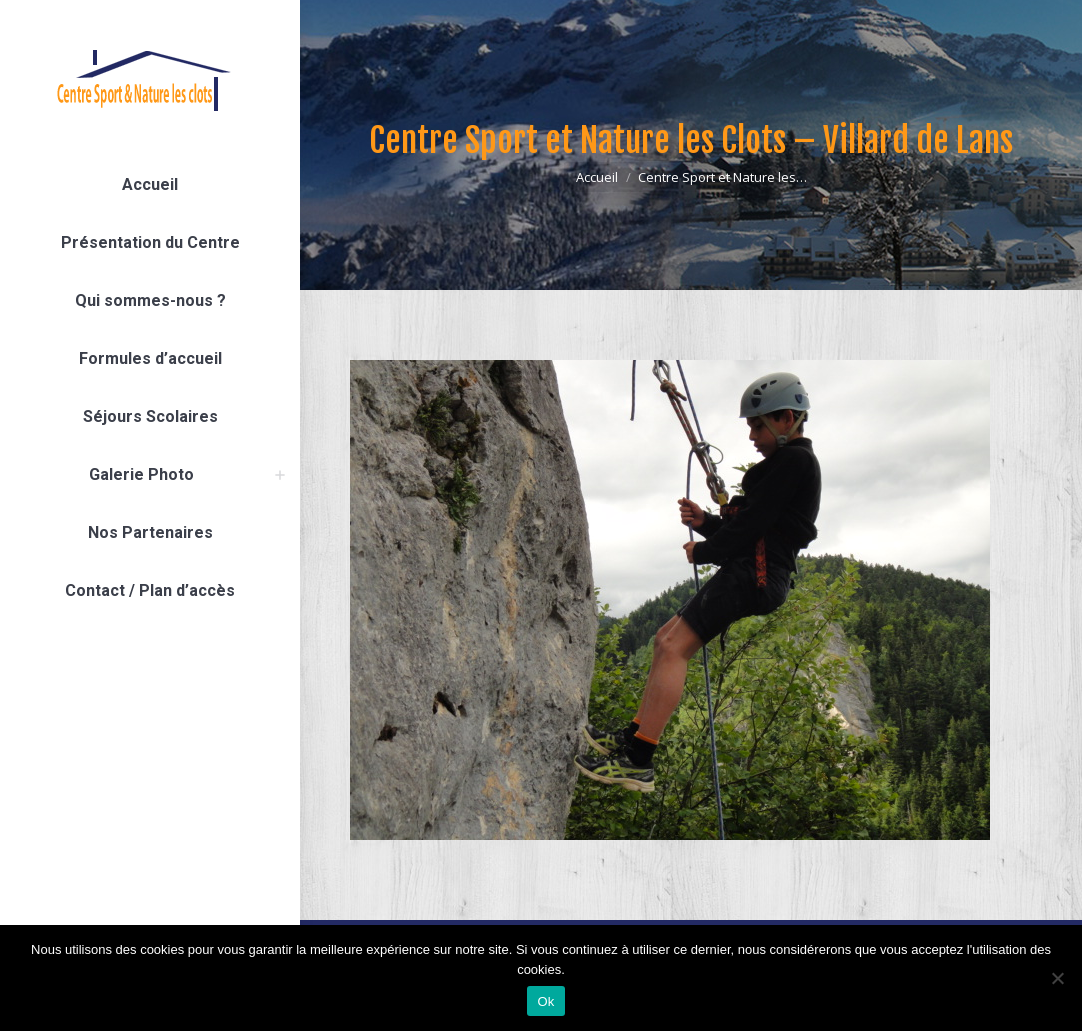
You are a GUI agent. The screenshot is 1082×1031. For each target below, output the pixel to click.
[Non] (1057, 978)
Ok (545, 1001)
